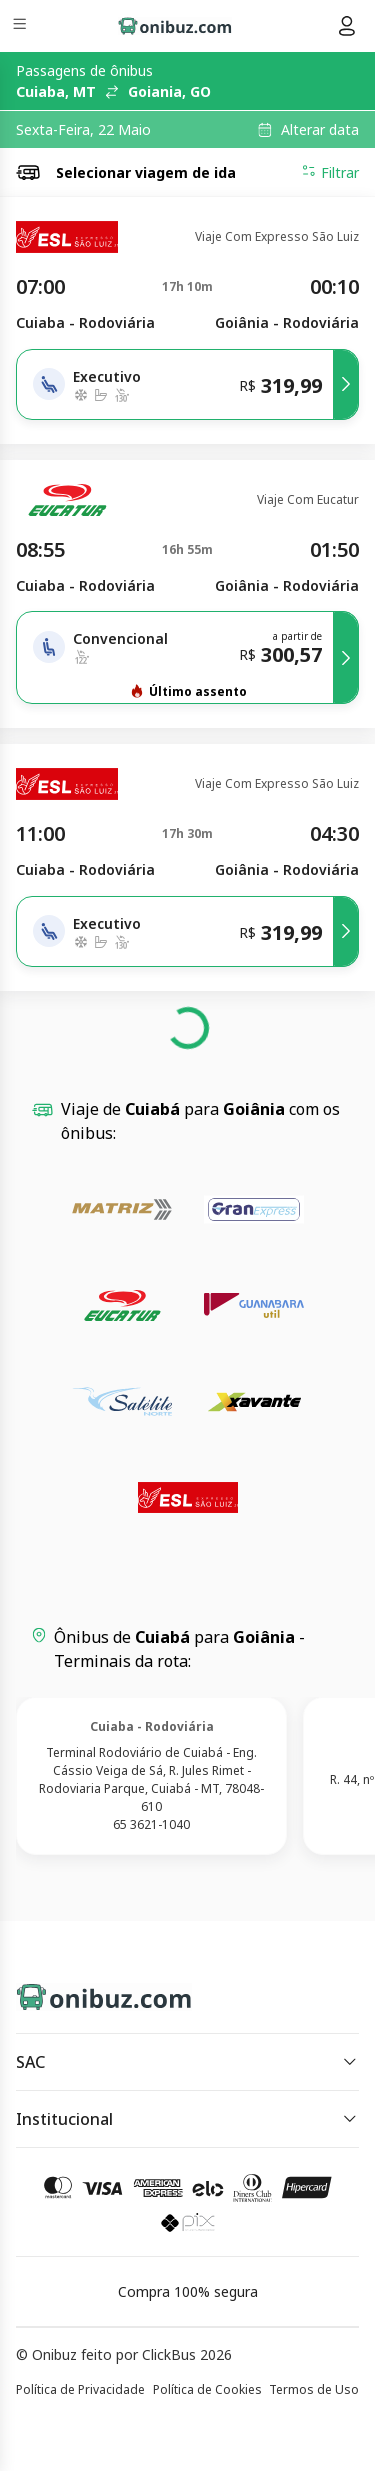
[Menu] (21, 26)
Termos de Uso (314, 2389)
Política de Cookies (207, 2389)
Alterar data (320, 130)
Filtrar (330, 172)
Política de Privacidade (80, 2389)
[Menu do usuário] (347, 26)
